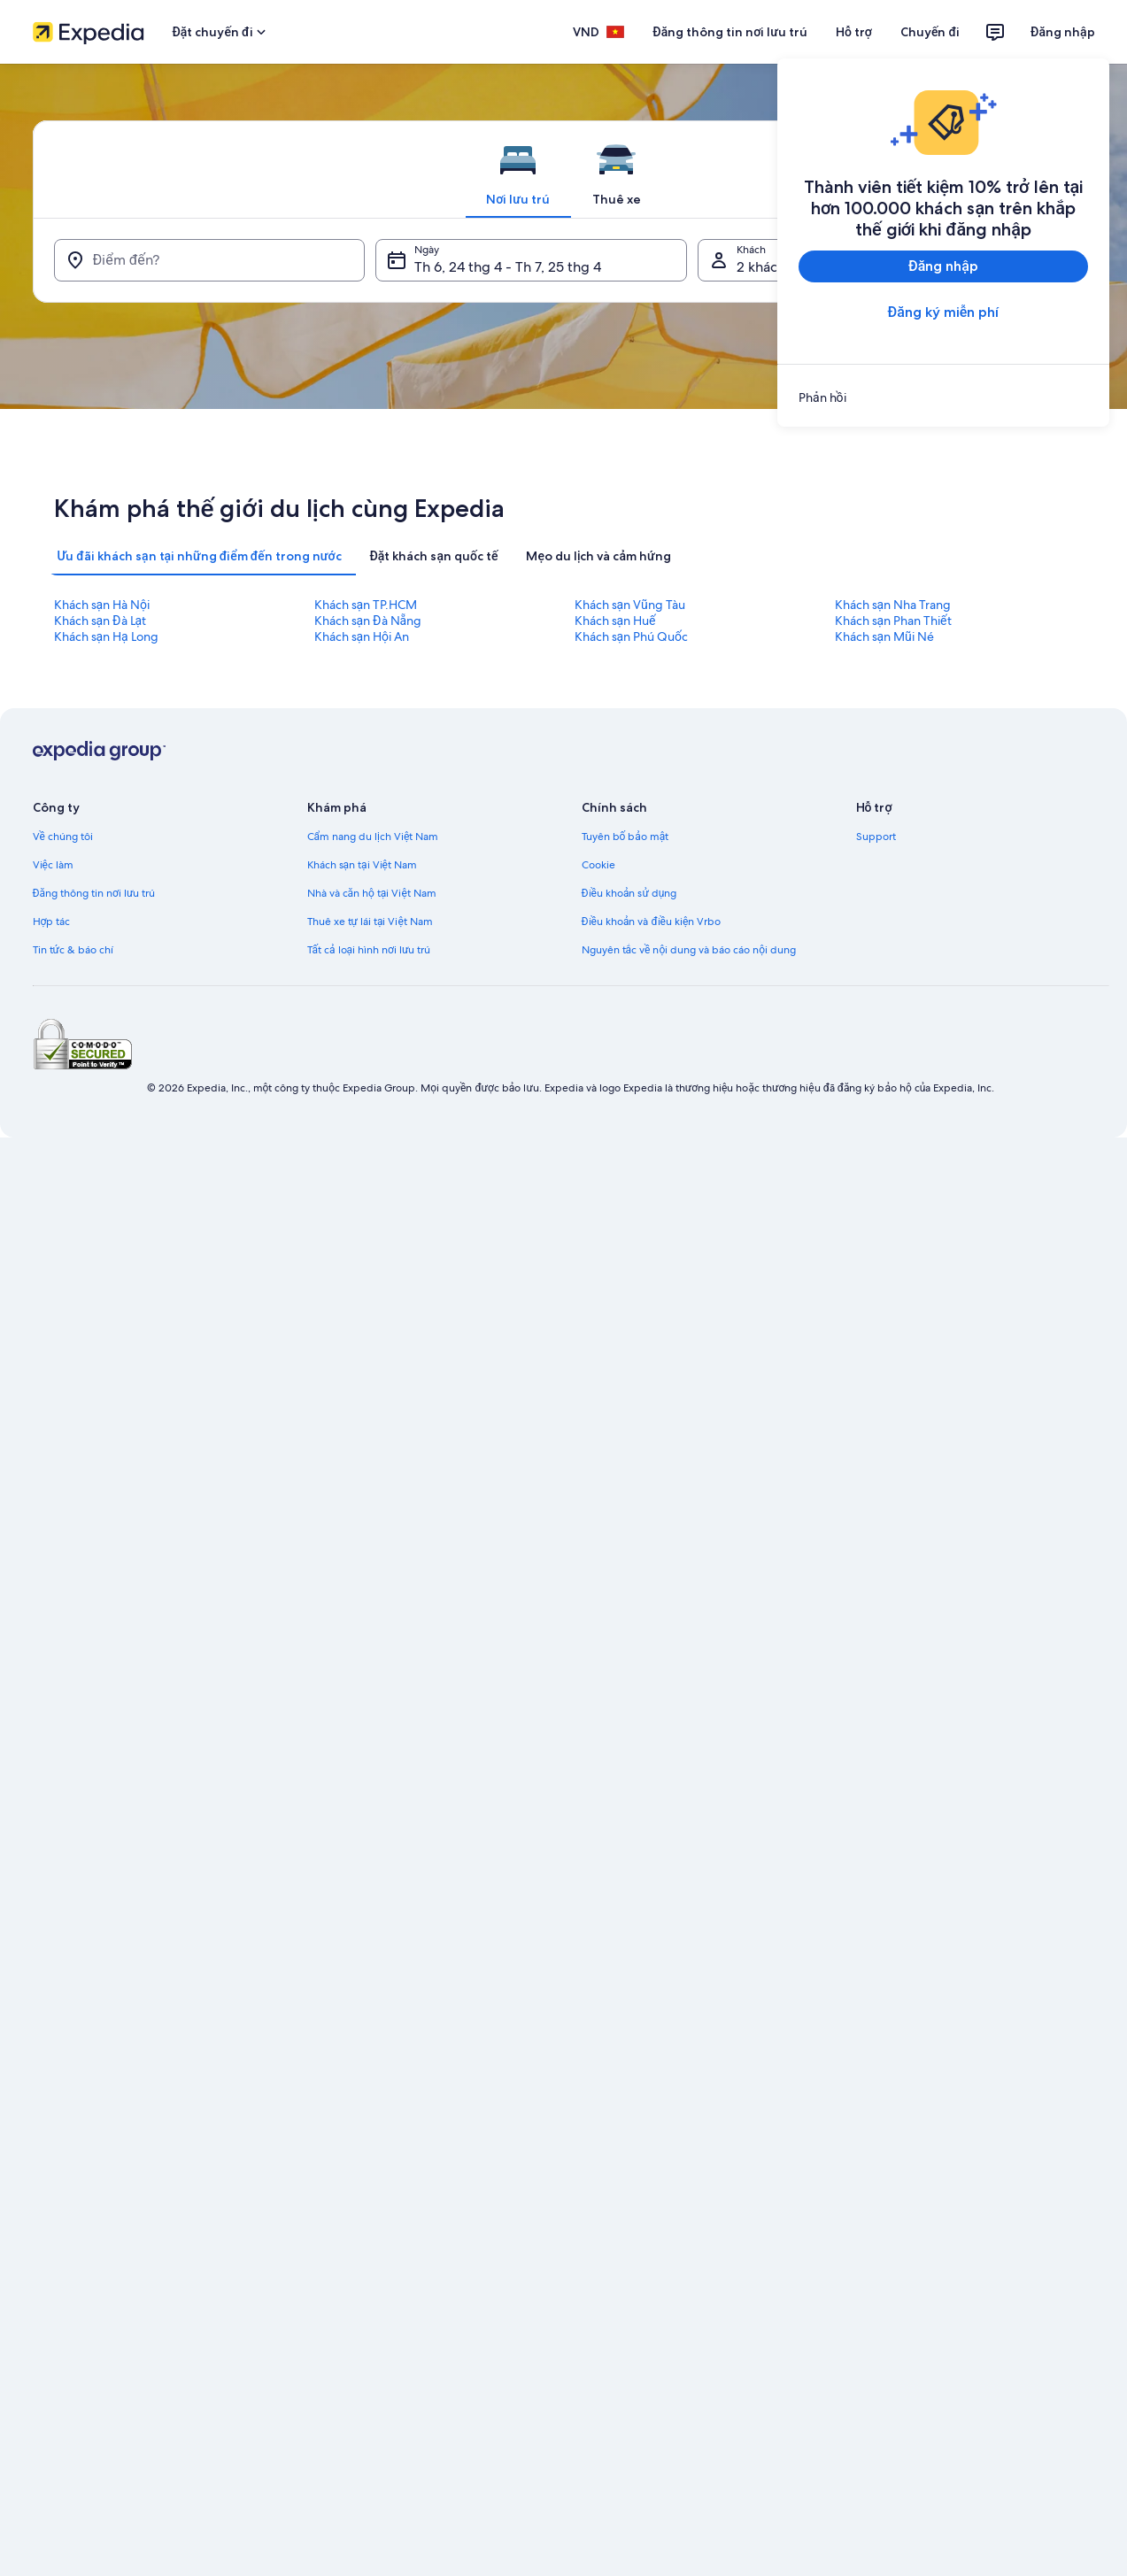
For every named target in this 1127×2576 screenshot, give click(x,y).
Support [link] (876, 836)
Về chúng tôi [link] (63, 836)
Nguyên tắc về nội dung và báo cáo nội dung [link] (689, 950)
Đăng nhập (1062, 32)
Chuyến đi (930, 32)
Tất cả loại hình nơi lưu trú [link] (369, 950)
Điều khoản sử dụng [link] (629, 893)
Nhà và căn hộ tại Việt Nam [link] (371, 893)
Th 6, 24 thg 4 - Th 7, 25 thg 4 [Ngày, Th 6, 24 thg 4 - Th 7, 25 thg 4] (507, 267)
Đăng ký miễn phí (943, 312)
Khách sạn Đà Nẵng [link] (368, 621)
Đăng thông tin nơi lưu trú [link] (94, 893)
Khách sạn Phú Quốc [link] (632, 636)
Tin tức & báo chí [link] (73, 950)
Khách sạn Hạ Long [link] (106, 636)
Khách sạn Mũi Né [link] (884, 636)
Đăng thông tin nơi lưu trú (729, 32)
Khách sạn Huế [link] (615, 621)
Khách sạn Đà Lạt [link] (100, 621)
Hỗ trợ (854, 32)
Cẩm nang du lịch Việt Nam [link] (373, 836)
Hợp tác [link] (52, 921)
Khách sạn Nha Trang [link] (893, 605)
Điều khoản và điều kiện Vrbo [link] (652, 921)
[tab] (518, 169)
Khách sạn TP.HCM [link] (366, 605)
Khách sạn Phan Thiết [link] (893, 621)
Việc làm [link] (53, 865)
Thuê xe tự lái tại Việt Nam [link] (370, 921)
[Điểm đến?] (210, 260)
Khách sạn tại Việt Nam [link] (362, 865)
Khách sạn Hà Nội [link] (102, 605)
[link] (943, 397)
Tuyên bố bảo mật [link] (625, 836)
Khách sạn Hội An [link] (362, 636)
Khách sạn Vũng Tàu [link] (630, 605)
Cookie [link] (598, 865)
